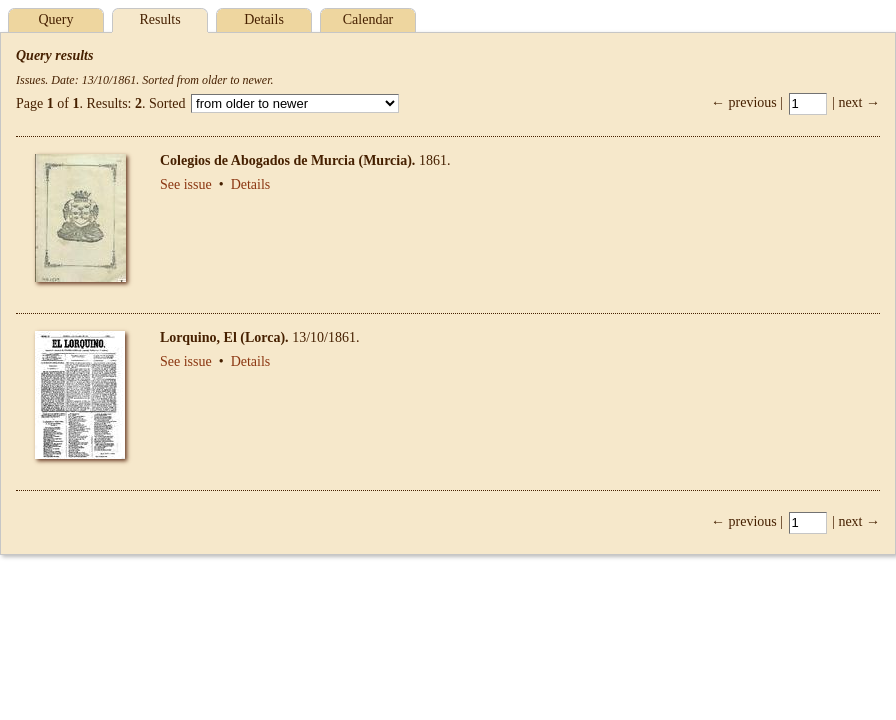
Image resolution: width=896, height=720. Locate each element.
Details (264, 19)
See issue (186, 184)
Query (56, 19)
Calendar (368, 19)
